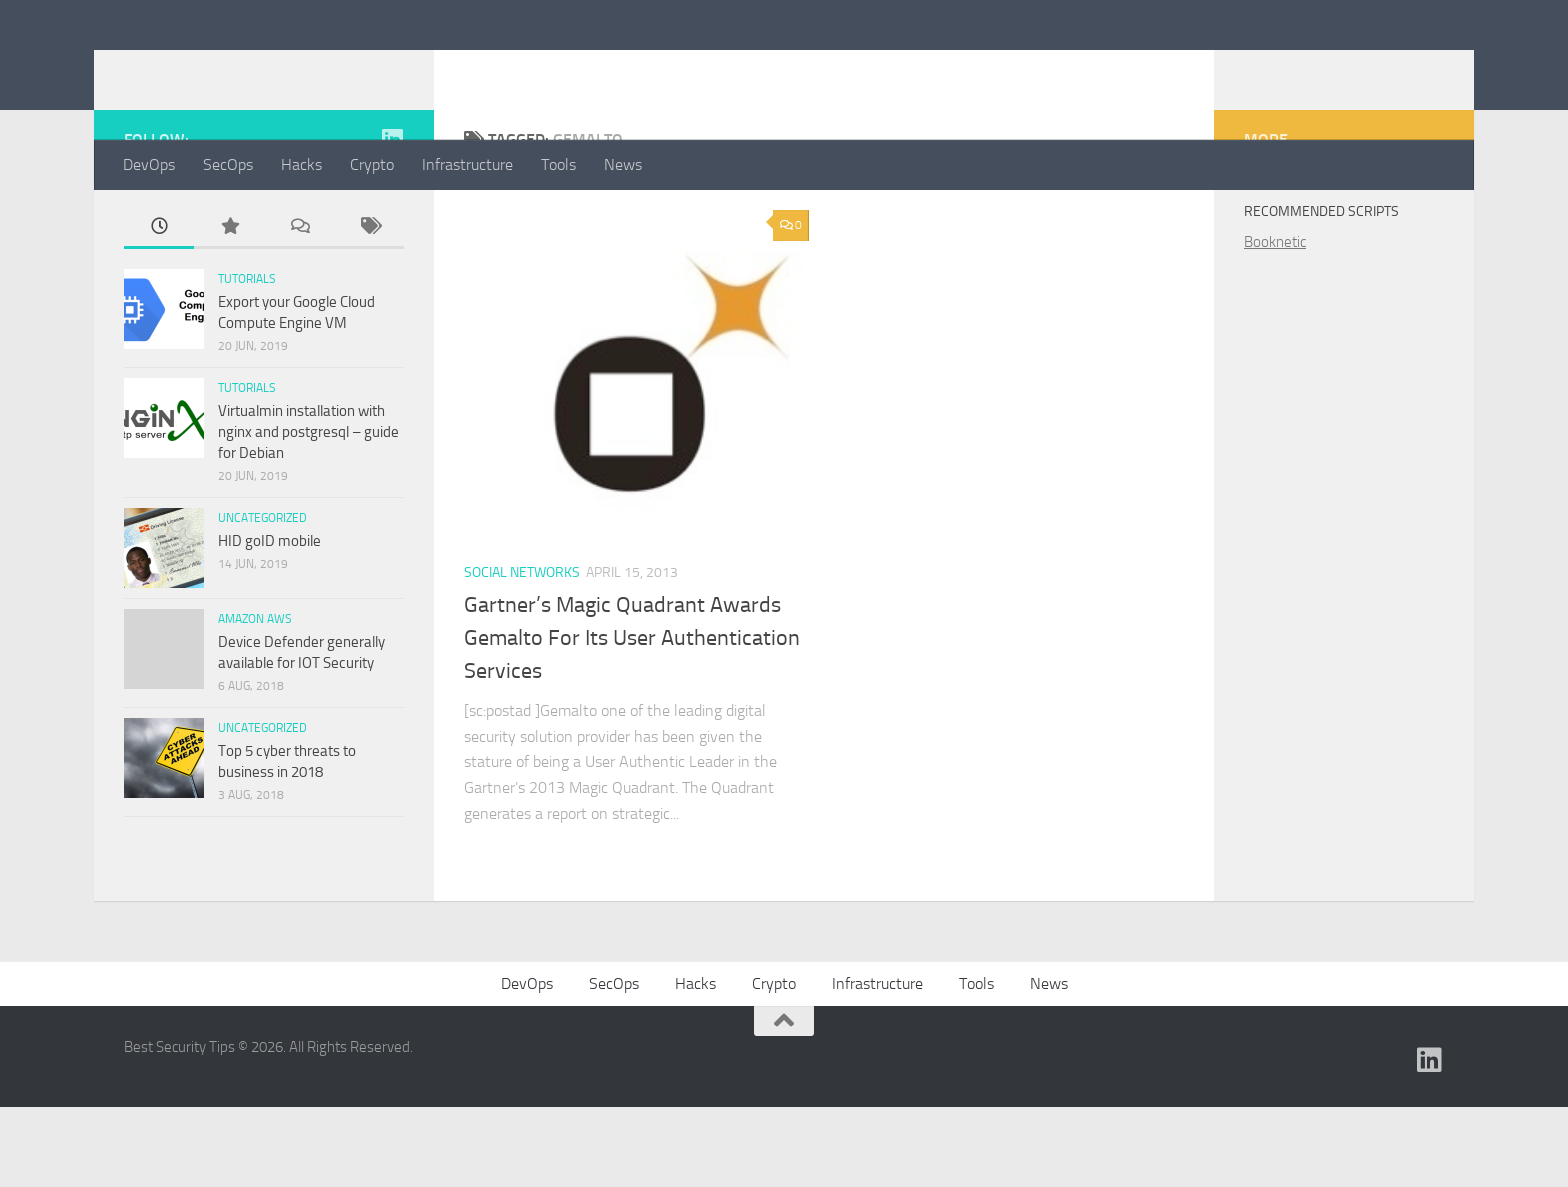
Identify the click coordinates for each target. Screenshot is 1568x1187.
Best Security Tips (280, 69)
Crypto (372, 164)
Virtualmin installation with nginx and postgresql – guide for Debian (308, 512)
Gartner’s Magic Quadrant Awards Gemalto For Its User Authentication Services (632, 718)
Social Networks (522, 652)
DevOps (149, 164)
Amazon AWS (255, 699)
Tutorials (247, 359)
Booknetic (1275, 322)
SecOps (228, 164)
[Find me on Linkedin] (392, 219)
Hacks (301, 164)
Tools (558, 164)
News (623, 164)
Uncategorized (262, 598)
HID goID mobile (269, 621)
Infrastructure (467, 164)
